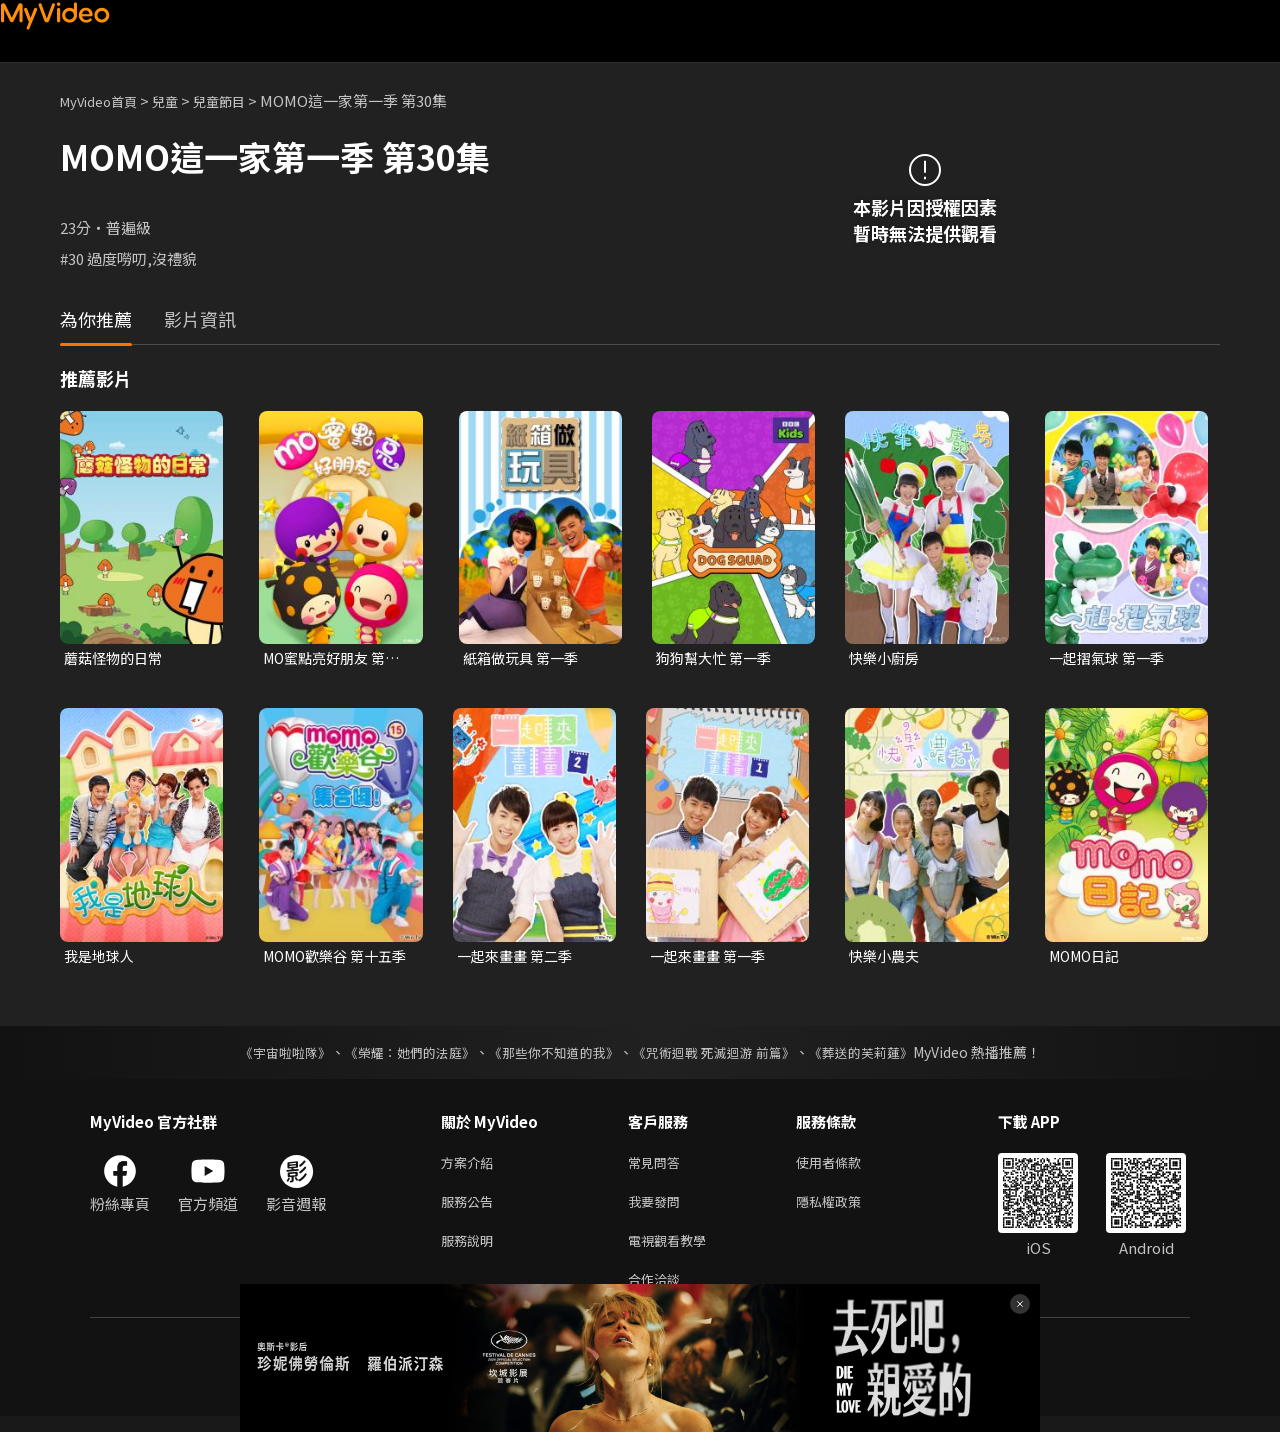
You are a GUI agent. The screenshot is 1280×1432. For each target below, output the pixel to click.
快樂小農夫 (886, 958)
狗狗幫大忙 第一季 (717, 658)
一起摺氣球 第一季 (1110, 658)
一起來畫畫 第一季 (711, 958)
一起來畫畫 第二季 (518, 958)
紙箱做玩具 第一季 (524, 658)
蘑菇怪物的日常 (116, 658)
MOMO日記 (1088, 958)
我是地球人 (101, 958)
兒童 (181, 100)
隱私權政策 (845, 1209)
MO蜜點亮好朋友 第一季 (336, 659)
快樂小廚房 (886, 658)
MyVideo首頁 (105, 100)
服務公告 (471, 1209)
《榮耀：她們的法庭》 (398, 1056)
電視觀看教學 (673, 1251)
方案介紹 (471, 1167)
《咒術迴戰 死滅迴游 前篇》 (723, 1056)
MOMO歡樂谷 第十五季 (333, 959)
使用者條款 (845, 1167)
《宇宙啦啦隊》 (265, 1056)
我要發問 (658, 1209)
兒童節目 (241, 100)
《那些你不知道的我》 (552, 1056)
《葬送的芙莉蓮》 (880, 1056)
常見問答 (658, 1167)
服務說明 (471, 1251)
